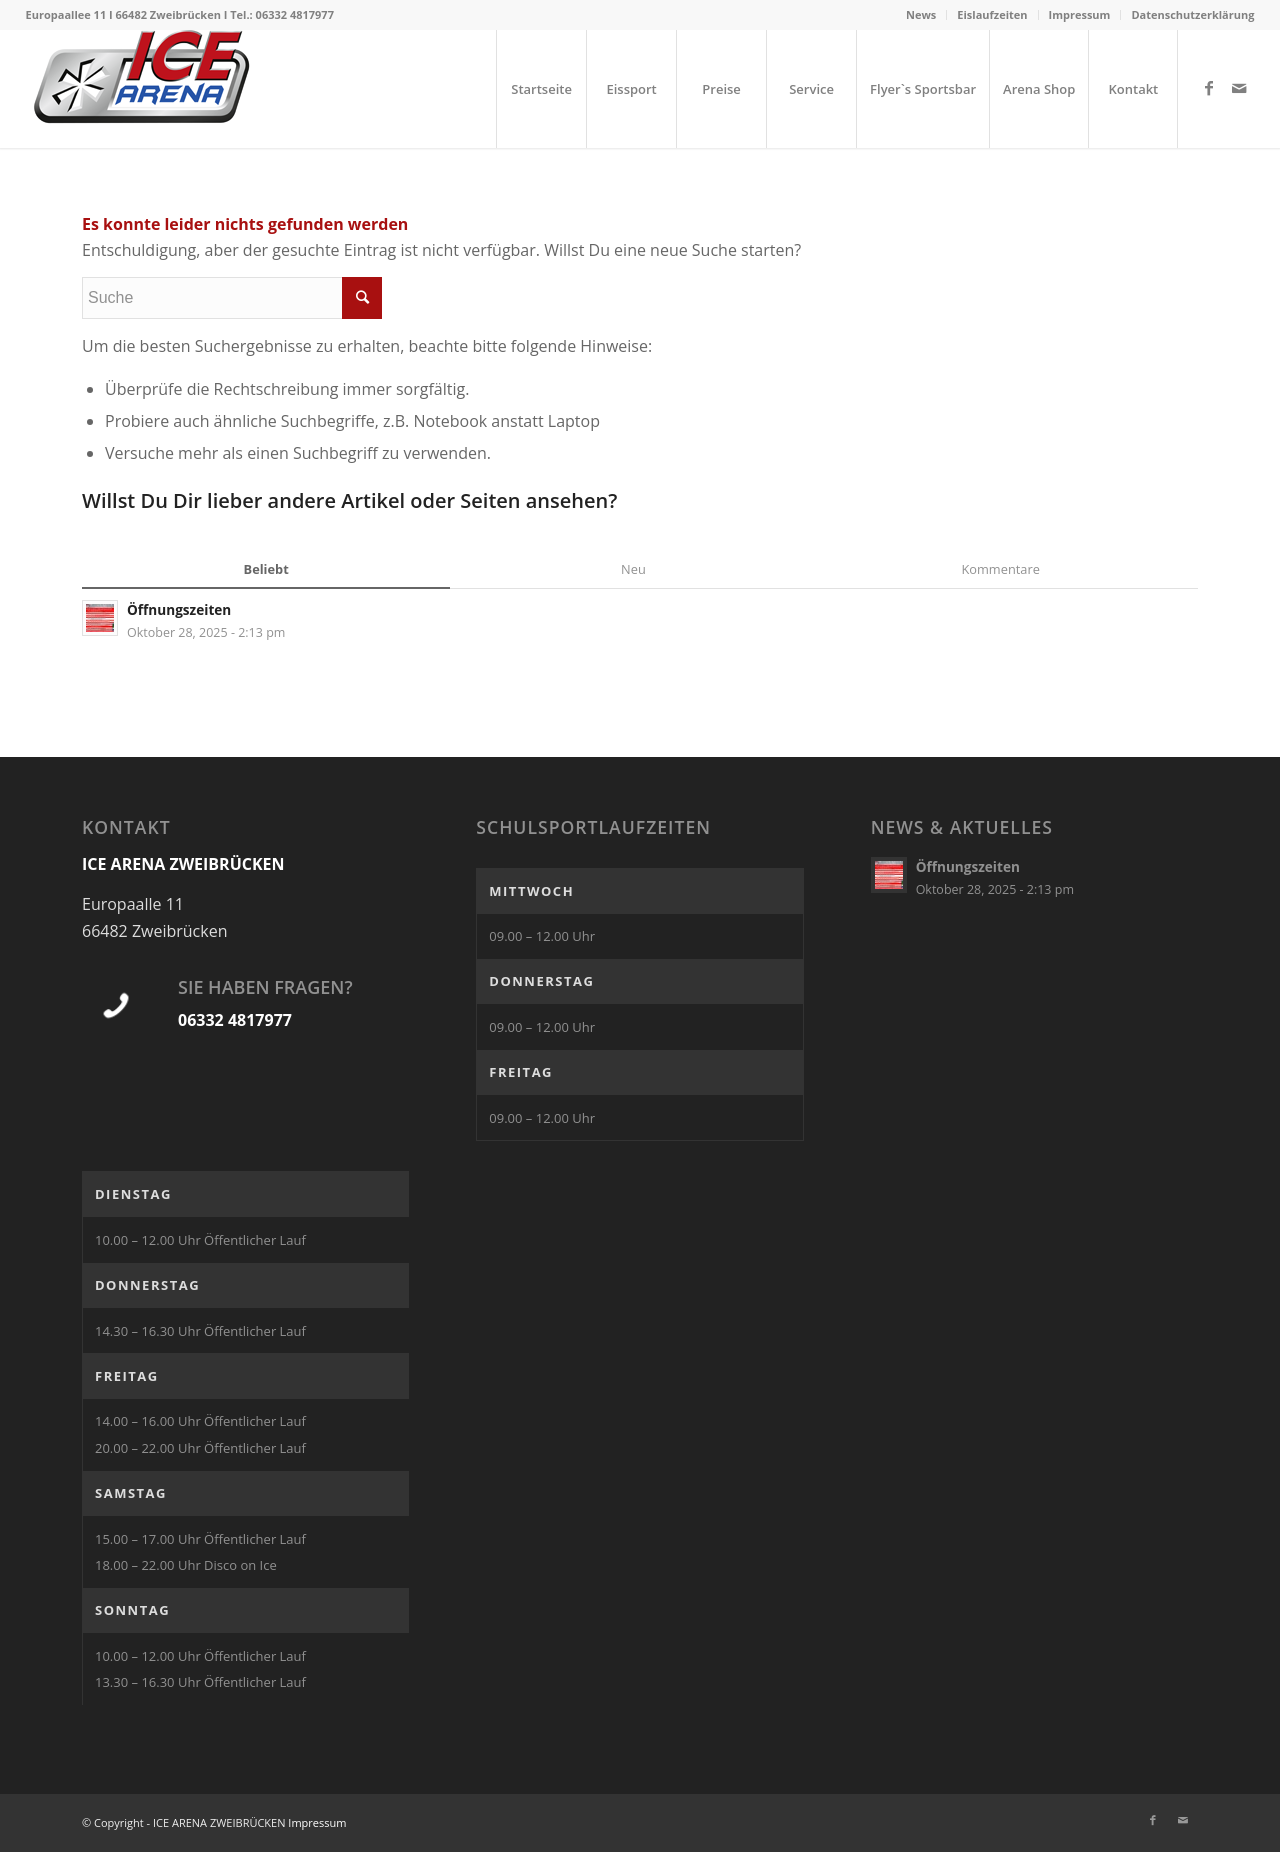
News (921, 14)
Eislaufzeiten (992, 14)
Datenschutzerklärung (1192, 14)
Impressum (1080, 14)
